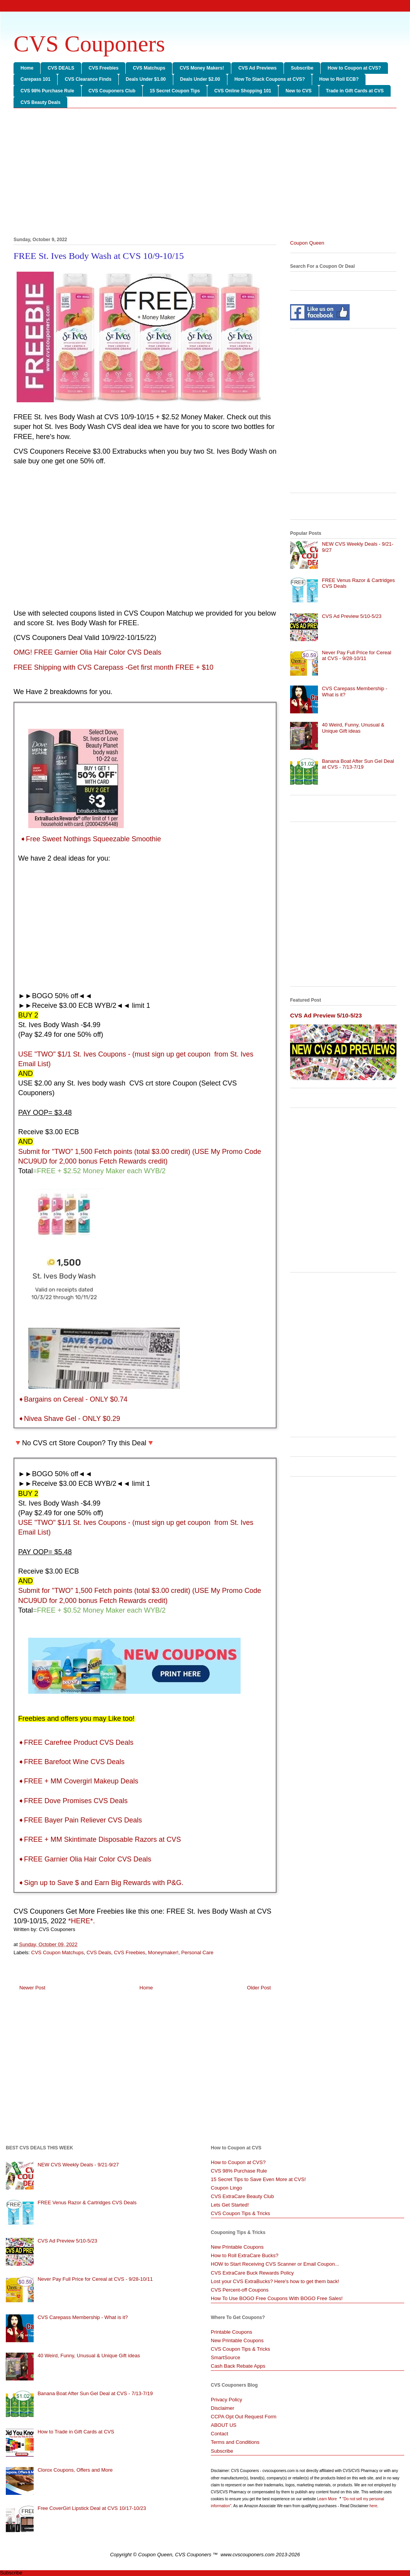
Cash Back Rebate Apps (238, 2366)
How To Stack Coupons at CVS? (269, 79)
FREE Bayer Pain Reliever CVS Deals (83, 1820)
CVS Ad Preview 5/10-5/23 (351, 616)
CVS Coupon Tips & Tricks (240, 2213)
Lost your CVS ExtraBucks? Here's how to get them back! (275, 2281)
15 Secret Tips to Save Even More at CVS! (258, 2179)
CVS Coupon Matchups (57, 1952)
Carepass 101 (35, 79)
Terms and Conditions (235, 2442)
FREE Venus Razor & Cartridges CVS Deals (87, 2202)
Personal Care (197, 1952)
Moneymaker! (163, 1952)
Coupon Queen (307, 243)
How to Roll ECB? (339, 79)
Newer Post (32, 1988)
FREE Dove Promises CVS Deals (76, 1801)
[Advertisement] (205, 174)
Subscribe (302, 68)
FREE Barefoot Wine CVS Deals (74, 1762)
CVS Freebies (103, 68)
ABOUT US (223, 2425)
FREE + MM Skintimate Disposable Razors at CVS (102, 1839)
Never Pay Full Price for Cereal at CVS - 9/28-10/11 (356, 656)
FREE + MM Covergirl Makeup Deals (81, 1781)
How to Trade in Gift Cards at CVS (76, 2432)
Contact (219, 2433)
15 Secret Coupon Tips (175, 91)
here (373, 2506)
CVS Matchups (149, 68)
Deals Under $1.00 (146, 79)
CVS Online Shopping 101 (242, 91)
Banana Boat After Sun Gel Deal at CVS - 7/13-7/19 (358, 764)
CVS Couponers (89, 43)
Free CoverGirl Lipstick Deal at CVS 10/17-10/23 (92, 2508)
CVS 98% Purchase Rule (47, 91)
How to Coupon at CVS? (354, 68)
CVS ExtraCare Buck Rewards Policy (252, 2273)
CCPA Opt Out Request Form (244, 2416)
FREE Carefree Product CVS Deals (78, 1742)
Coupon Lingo (226, 2188)
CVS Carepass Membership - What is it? (83, 2317)
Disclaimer (222, 2408)
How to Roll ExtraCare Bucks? (244, 2255)
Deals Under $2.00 (200, 79)
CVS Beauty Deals (40, 102)
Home (26, 68)
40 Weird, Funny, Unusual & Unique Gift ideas (353, 728)
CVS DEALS (61, 68)
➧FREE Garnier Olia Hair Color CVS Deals (84, 1859)
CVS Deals (99, 1952)
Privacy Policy (226, 2399)
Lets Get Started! (230, 2205)
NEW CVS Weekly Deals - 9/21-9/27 (78, 2165)
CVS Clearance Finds (88, 79)
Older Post (259, 1988)
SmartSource (225, 2357)
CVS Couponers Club (112, 91)
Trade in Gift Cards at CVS (355, 91)
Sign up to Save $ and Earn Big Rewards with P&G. (103, 1883)
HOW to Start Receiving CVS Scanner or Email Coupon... (275, 2264)
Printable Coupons (231, 2332)
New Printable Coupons (237, 2247)
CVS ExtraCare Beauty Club (242, 2196)
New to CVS (298, 91)
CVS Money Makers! (201, 68)
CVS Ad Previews (257, 68)
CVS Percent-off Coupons (239, 2290)
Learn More (327, 2499)
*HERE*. (81, 1921)
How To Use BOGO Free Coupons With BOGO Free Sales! (277, 2298)
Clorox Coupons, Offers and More (75, 2470)
